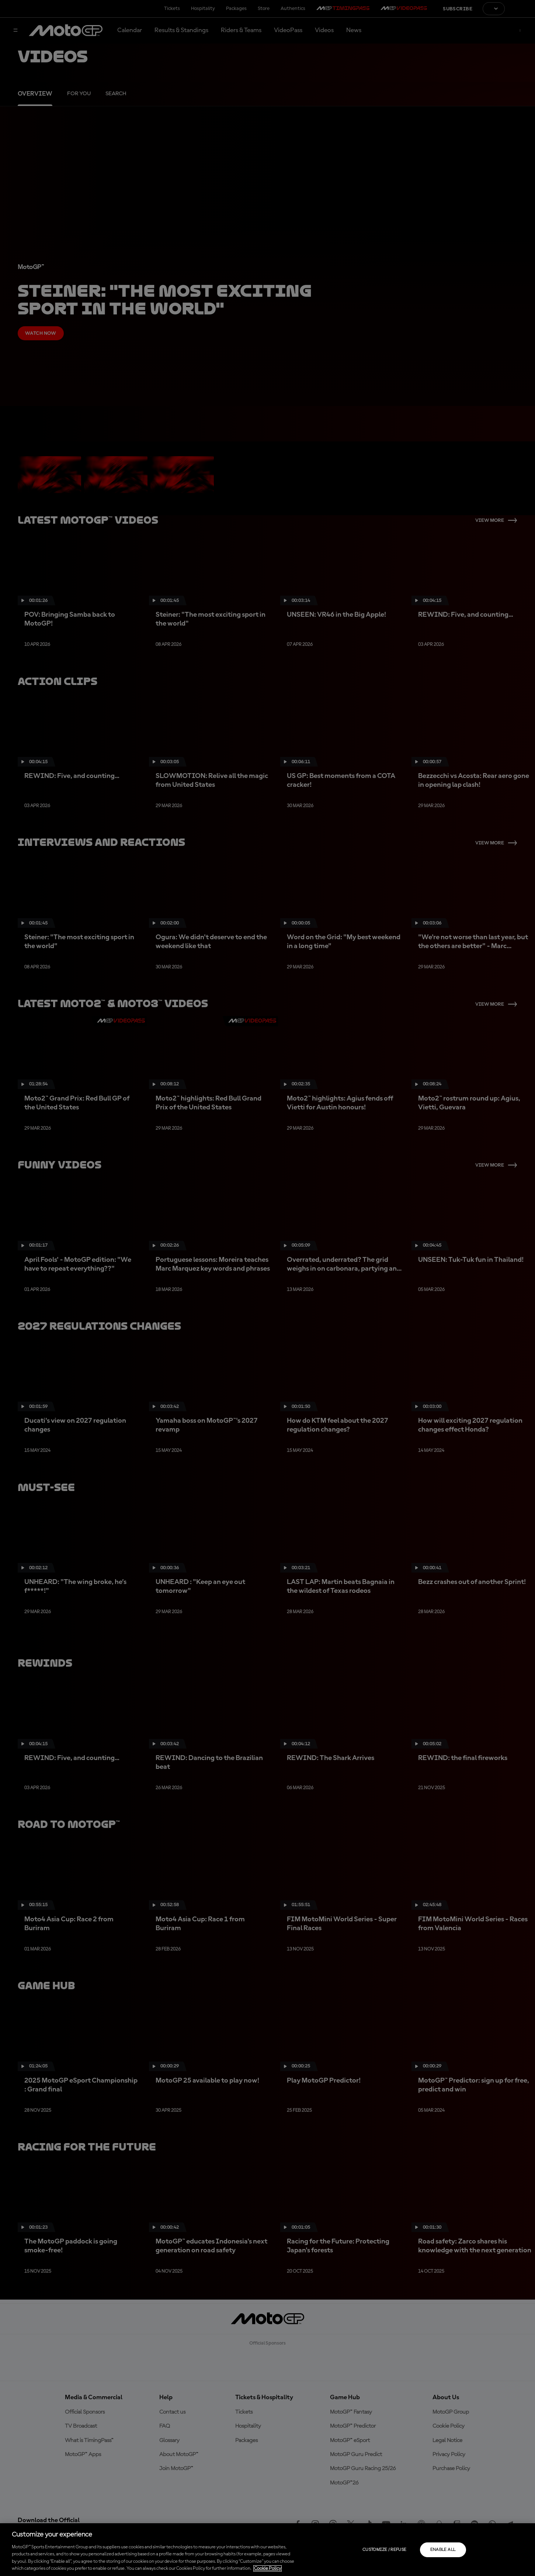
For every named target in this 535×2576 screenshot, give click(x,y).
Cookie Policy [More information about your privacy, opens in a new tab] (267, 2568)
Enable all (443, 2550)
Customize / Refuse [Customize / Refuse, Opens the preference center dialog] (384, 2550)
